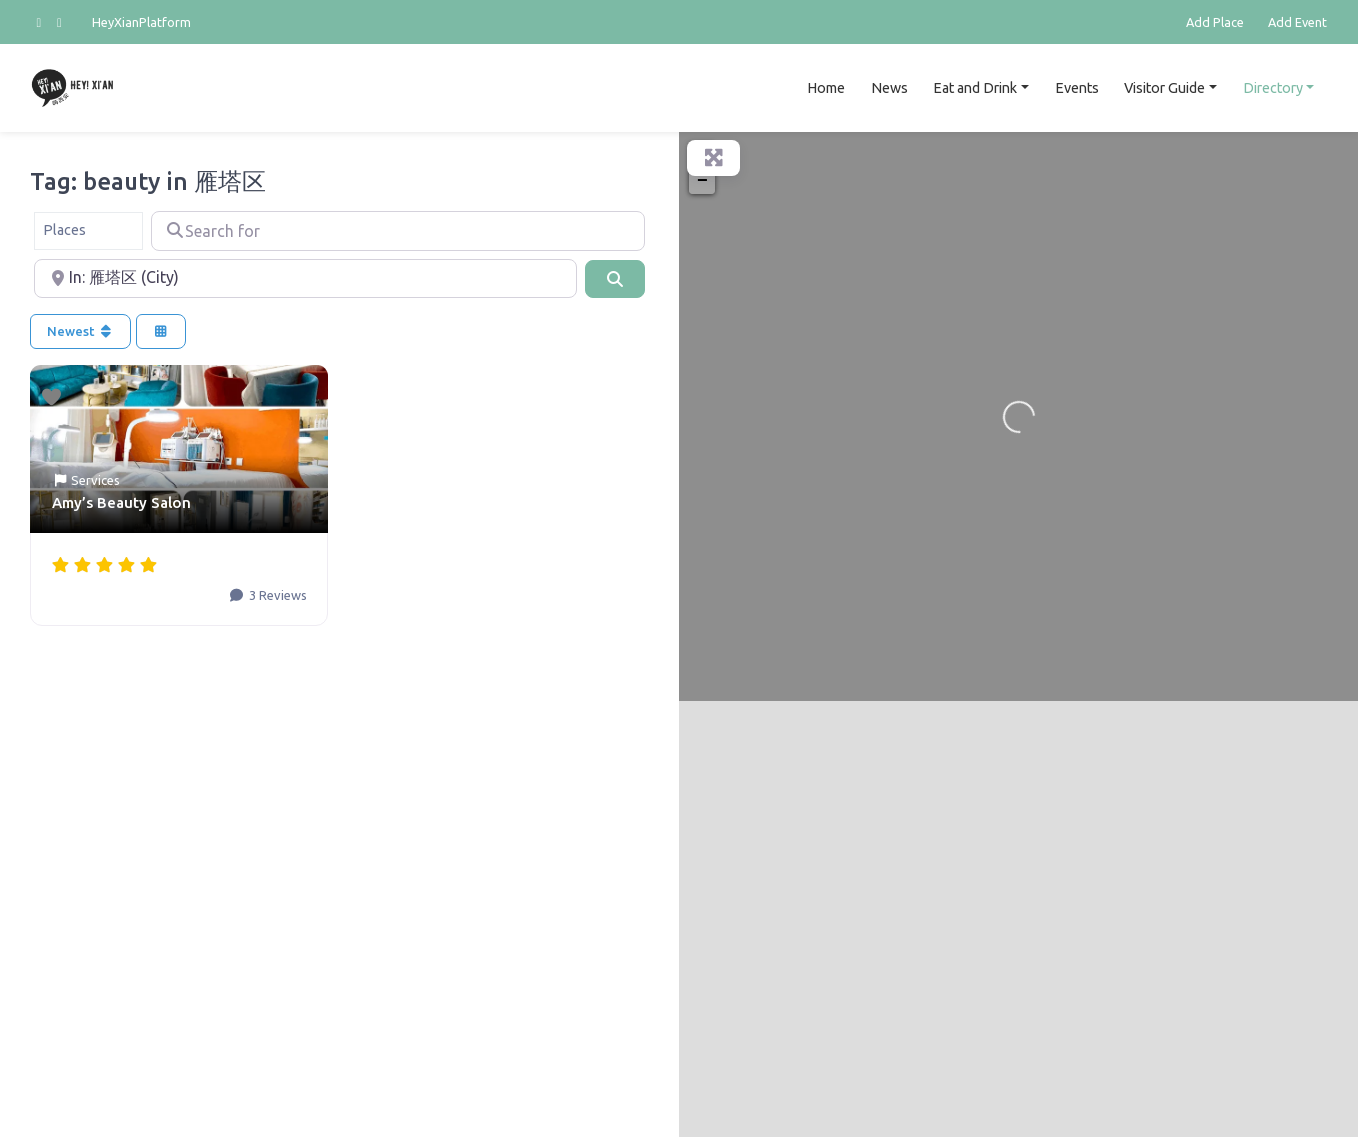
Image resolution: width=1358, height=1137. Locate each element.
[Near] (305, 279)
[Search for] (398, 231)
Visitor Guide (1164, 88)
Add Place (1215, 22)
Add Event (1297, 22)
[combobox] (88, 231)
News (889, 88)
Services (95, 480)
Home (826, 88)
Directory (1273, 88)
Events (1077, 88)
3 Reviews (276, 595)
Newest (80, 331)
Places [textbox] (64, 230)
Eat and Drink (975, 88)
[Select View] (161, 331)
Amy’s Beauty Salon (121, 502)
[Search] (615, 279)
